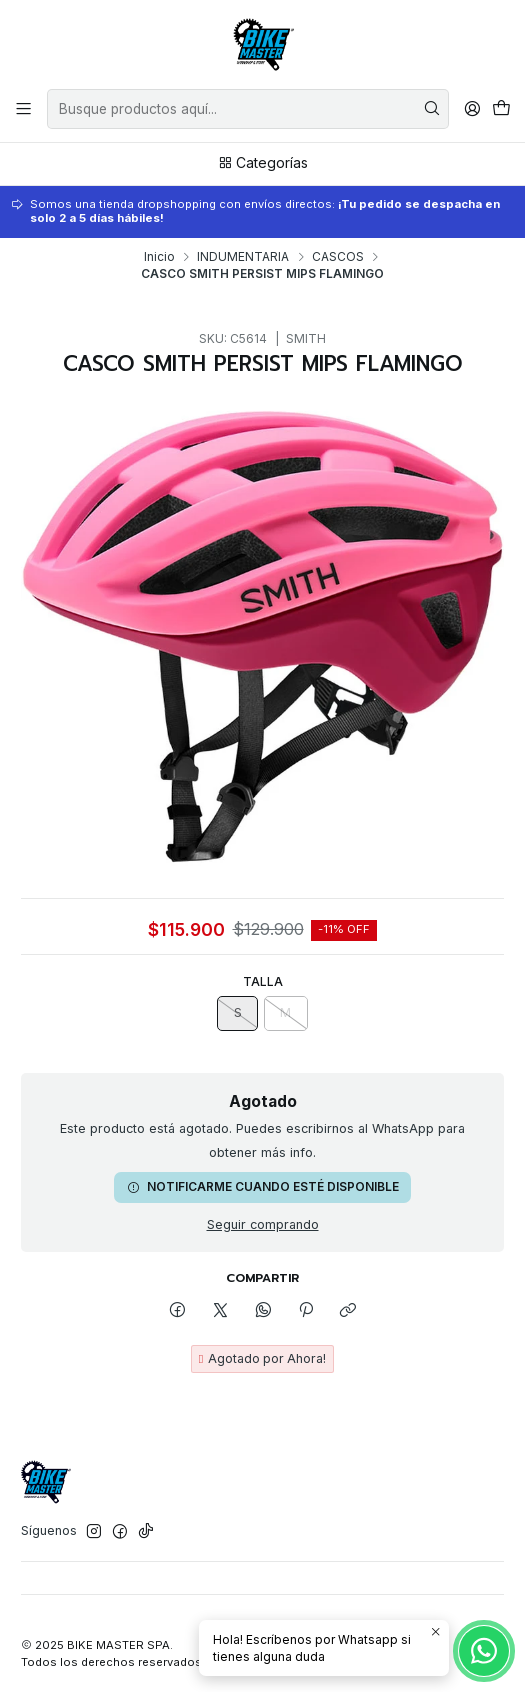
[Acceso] (472, 109)
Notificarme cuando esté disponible (263, 1186)
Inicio (159, 257)
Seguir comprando (263, 1225)
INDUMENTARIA (243, 257)
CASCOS (338, 257)
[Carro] (501, 109)
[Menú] (24, 109)
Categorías (263, 162)
